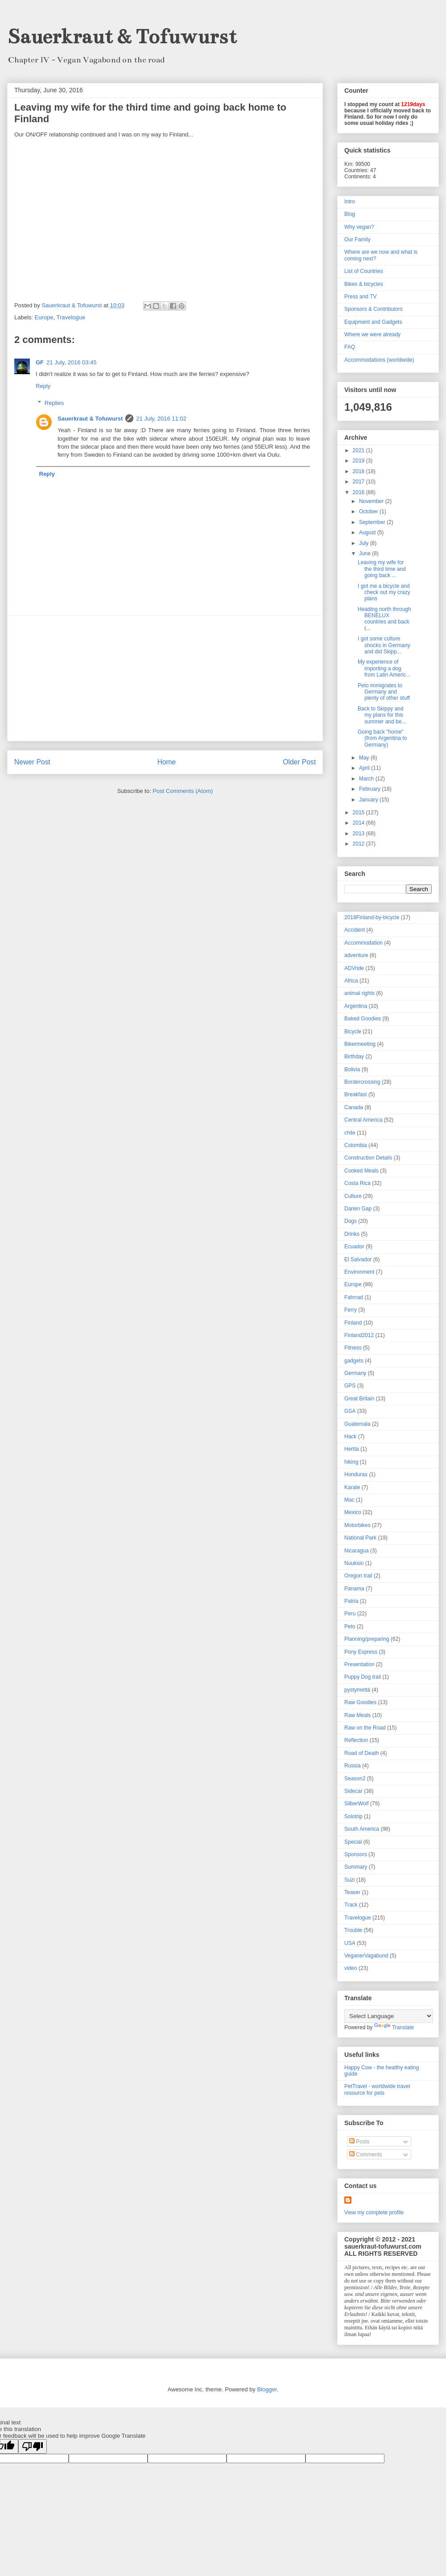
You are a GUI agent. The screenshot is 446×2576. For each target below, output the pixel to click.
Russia (352, 1766)
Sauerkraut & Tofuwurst (122, 36)
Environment (359, 1272)
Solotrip (353, 1816)
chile (349, 1133)
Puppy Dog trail (362, 1677)
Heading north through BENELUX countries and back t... (384, 619)
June (365, 553)
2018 (359, 471)
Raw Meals (357, 1715)
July (364, 543)
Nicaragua (356, 1551)
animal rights (359, 993)
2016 (359, 492)
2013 (359, 833)
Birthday (354, 1056)
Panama (354, 1588)
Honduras (356, 1474)
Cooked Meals (361, 1171)
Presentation (359, 1664)
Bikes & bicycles (363, 284)
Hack (350, 1436)
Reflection (356, 1740)
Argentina (355, 1006)
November (372, 501)
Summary (355, 1867)
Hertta (351, 1449)
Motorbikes (357, 1525)
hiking (351, 1462)
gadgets (353, 1361)
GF (40, 362)
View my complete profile (374, 2212)
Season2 (354, 1778)
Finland (353, 1323)
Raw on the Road (365, 1728)
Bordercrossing (362, 1082)
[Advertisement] (165, 678)
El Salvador (358, 1259)
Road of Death (361, 1753)
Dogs (350, 1221)
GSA (349, 1411)
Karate (352, 1487)
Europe (44, 317)
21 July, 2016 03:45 (71, 362)
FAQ (349, 347)
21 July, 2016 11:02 (161, 418)
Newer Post (32, 762)
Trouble (353, 1930)
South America (361, 1829)
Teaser (352, 1892)
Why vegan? (359, 227)
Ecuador (354, 1246)
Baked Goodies (362, 1019)
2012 (359, 844)
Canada (353, 1107)
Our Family (357, 239)
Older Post (299, 762)
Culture (353, 1196)
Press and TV (360, 296)
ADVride (354, 968)
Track (351, 1905)
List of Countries (363, 271)
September (373, 522)
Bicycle (352, 1031)
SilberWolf (356, 1803)
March (367, 779)
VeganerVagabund (366, 1956)
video (350, 1968)
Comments (365, 2154)
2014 (359, 823)
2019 (359, 461)
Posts (359, 2141)
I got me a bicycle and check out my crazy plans (384, 592)
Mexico (352, 1512)
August (368, 532)
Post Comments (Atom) (183, 791)
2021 (359, 450)
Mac (349, 1500)
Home (166, 762)
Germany (355, 1373)
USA (349, 1943)
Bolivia (352, 1069)
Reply (43, 386)
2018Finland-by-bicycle (371, 917)
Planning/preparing (366, 1639)
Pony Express (360, 1652)
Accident (354, 930)
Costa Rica (357, 1183)
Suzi (349, 1880)
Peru (349, 1613)
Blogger (267, 2389)
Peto (349, 1626)
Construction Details (368, 1158)
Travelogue (70, 317)
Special (353, 1842)
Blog (349, 214)
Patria (351, 1601)
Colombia (355, 1145)
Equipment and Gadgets (373, 322)
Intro (349, 201)
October (369, 511)
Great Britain (359, 1398)
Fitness (353, 1348)
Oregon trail (358, 1576)
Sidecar (353, 1791)
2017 (359, 482)
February (370, 789)
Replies (54, 403)
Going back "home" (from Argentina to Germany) (382, 738)
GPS (349, 1386)
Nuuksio (353, 1563)
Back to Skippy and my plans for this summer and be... (382, 715)
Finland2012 (359, 1335)
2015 (359, 812)
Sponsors (355, 1854)
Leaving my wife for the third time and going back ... (382, 568)
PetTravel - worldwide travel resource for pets (377, 2089)
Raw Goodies (360, 1702)
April (365, 768)
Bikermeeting (360, 1044)
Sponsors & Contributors (373, 309)
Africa (351, 981)
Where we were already (372, 334)
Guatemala (357, 1424)
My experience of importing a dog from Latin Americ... (384, 668)
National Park (360, 1538)
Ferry (350, 1310)
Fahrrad (353, 1297)
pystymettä (357, 1690)
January (369, 800)
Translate (394, 2027)
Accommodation (363, 943)
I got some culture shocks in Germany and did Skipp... (384, 645)
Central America (363, 1120)
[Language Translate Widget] (388, 2016)
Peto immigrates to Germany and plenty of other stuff (384, 692)
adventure (356, 955)
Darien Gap (358, 1208)
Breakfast (355, 1094)
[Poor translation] (32, 2446)
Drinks (351, 1234)
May (365, 758)
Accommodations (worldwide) (379, 360)
